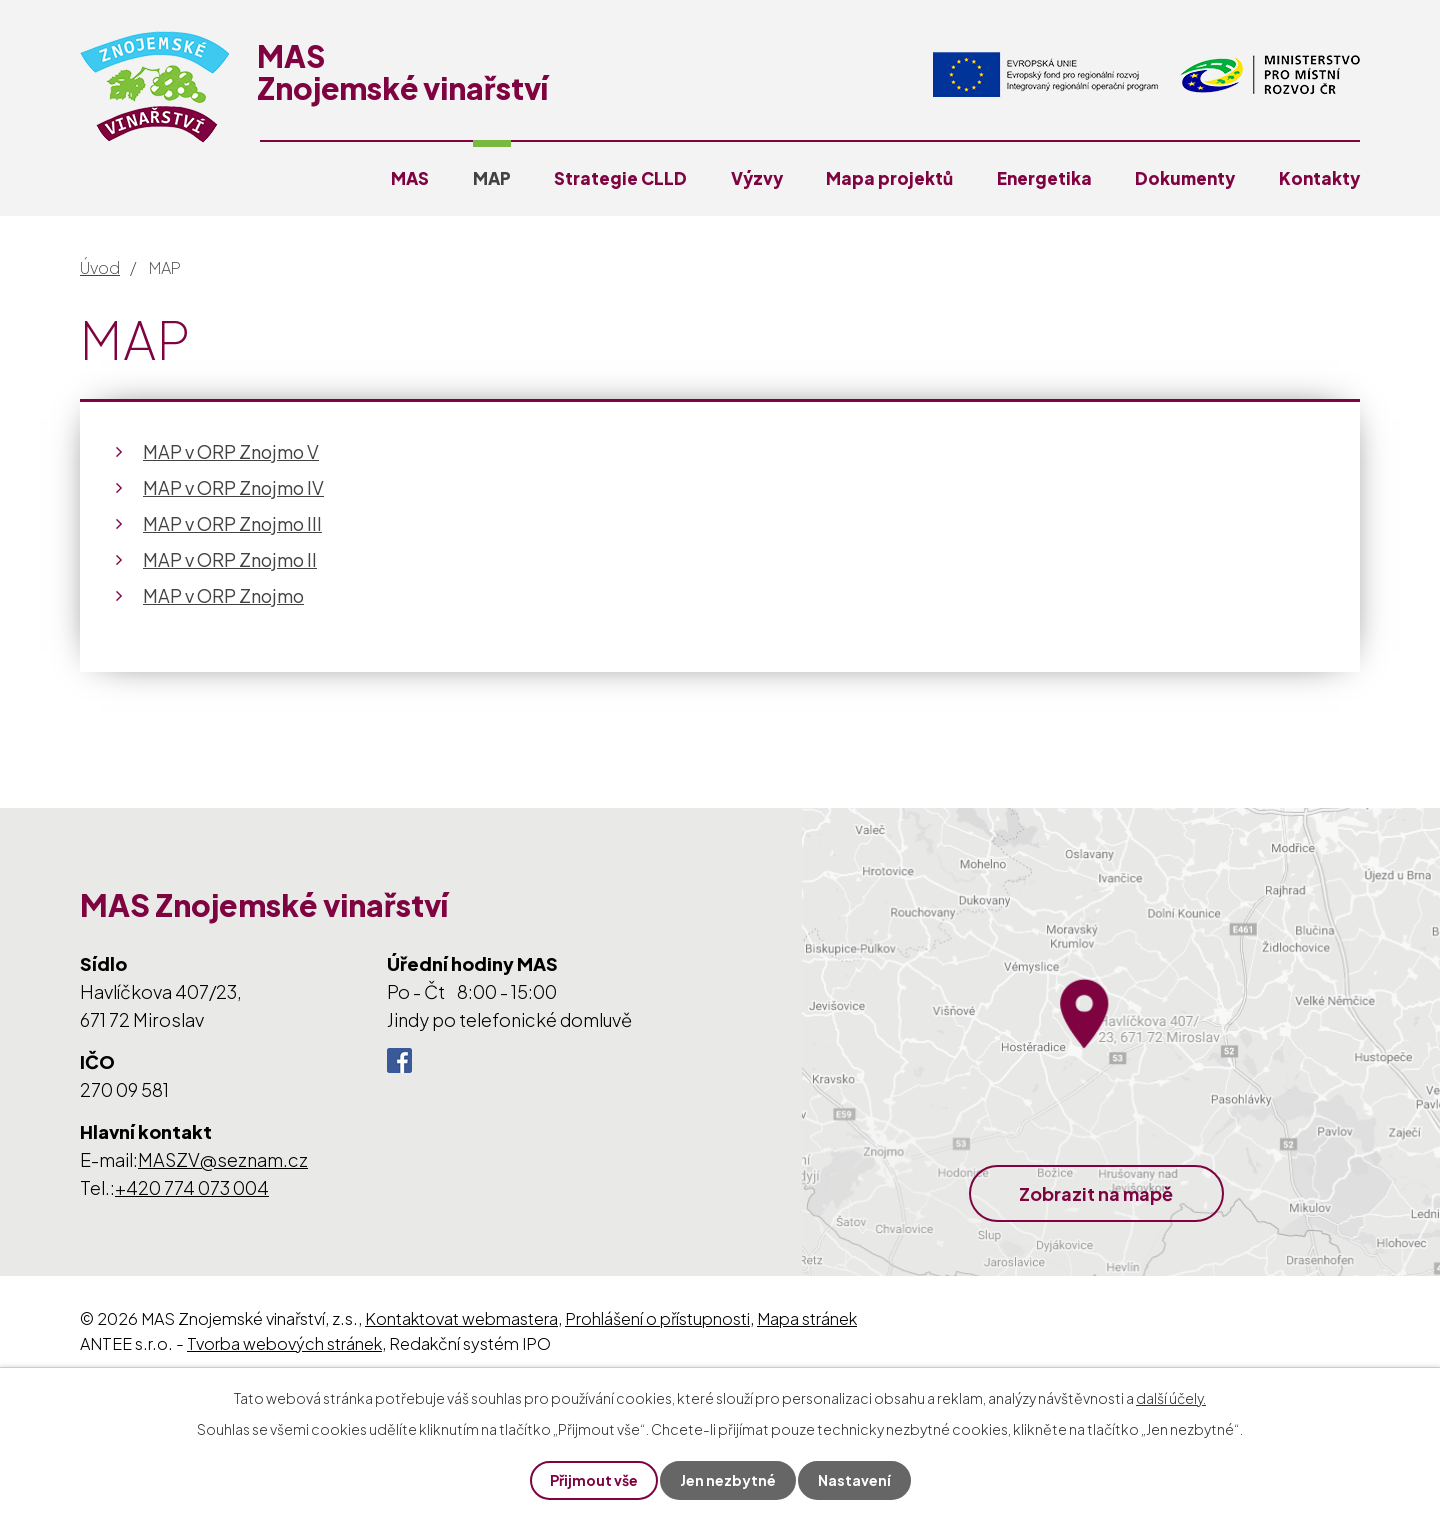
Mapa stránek (807, 1318)
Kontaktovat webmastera (461, 1318)
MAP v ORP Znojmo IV (233, 487)
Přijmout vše (594, 1480)
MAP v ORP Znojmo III (232, 523)
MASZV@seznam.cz (223, 1159)
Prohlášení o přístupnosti (657, 1318)
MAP (492, 178)
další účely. (1171, 1398)
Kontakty (1319, 178)
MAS (410, 178)
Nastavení (854, 1480)
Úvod (100, 267)
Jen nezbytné (728, 1480)
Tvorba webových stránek (284, 1343)
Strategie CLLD (620, 178)
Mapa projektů (889, 178)
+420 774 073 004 (192, 1187)
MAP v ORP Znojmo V (231, 451)
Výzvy (757, 178)
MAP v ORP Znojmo (223, 595)
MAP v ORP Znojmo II (230, 559)
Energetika (1044, 178)
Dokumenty (1185, 178)
